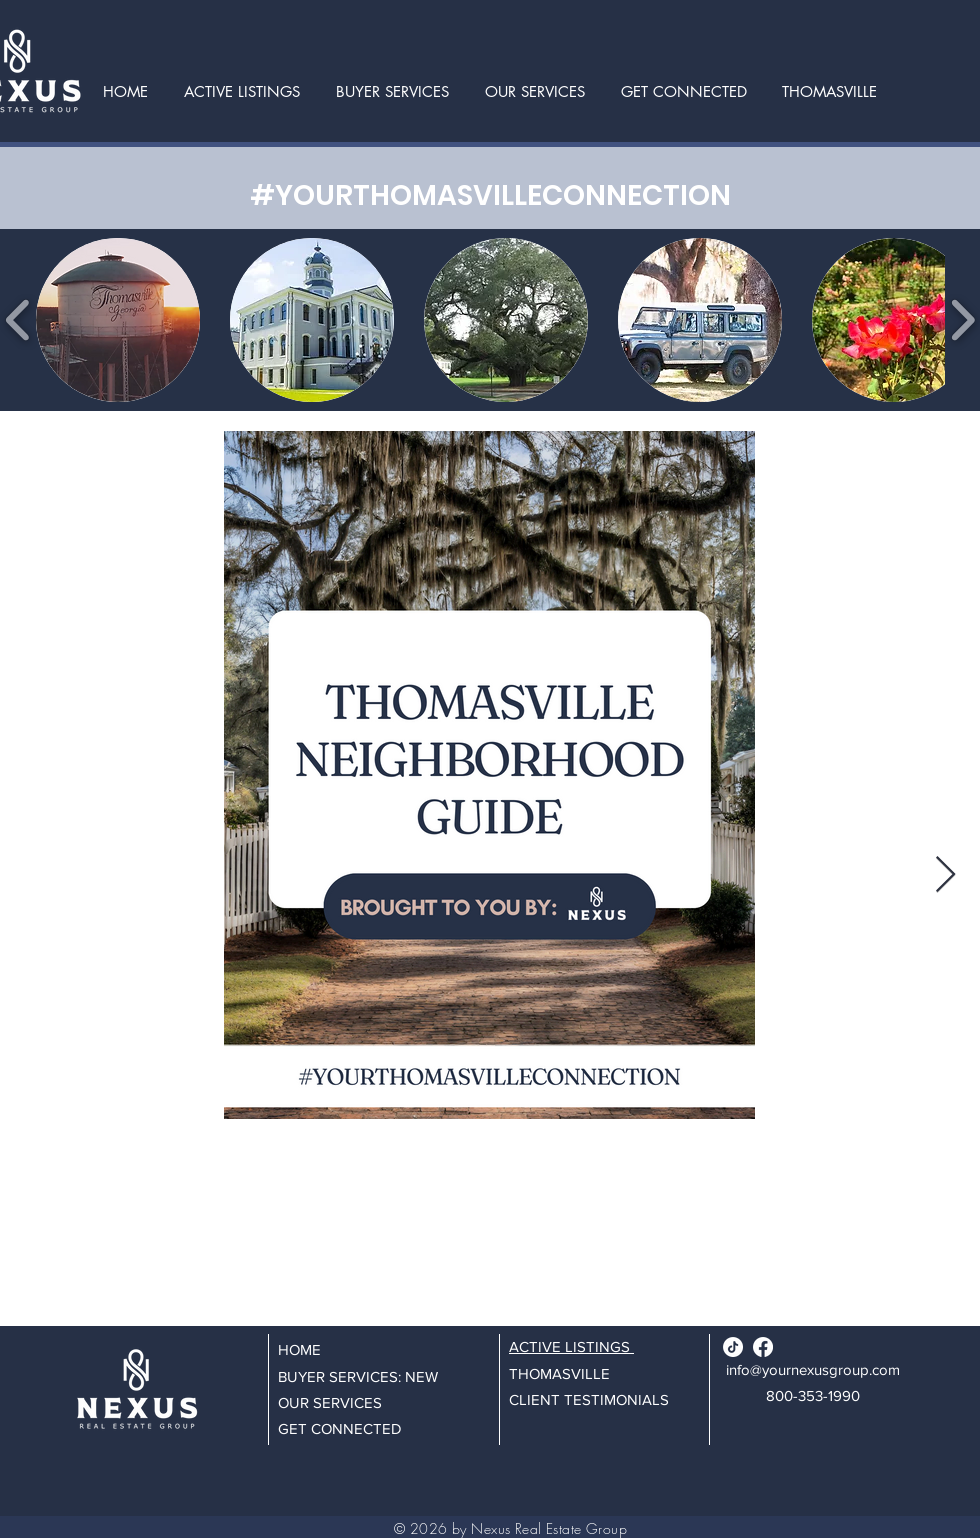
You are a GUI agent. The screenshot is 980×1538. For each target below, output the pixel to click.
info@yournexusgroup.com (813, 1369)
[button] (535, 91)
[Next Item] (945, 875)
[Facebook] (763, 1347)
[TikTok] (733, 1347)
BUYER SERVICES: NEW (358, 1376)
